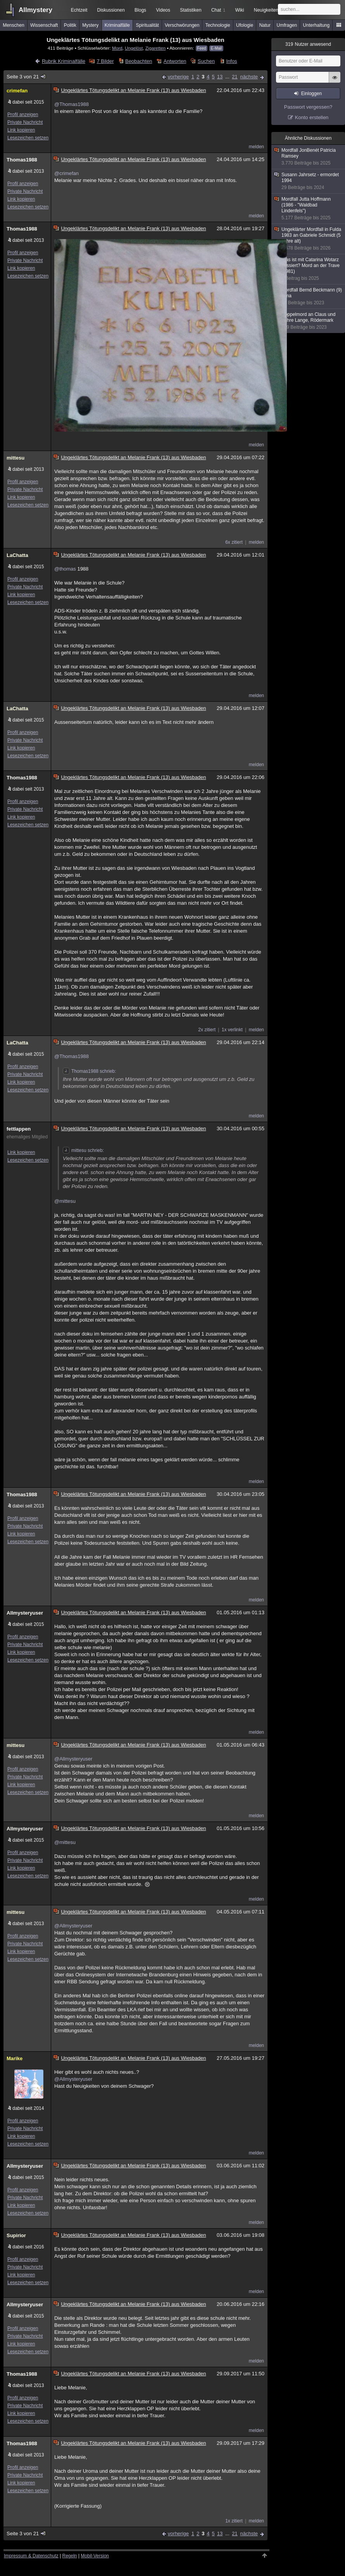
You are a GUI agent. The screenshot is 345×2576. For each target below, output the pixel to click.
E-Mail (216, 48)
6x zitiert (234, 542)
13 (220, 77)
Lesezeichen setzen (27, 138)
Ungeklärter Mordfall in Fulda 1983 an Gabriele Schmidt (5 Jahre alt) (308, 239)
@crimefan (66, 173)
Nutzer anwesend (308, 44)
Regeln (69, 2556)
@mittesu (65, 1201)
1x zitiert (234, 2521)
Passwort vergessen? (308, 107)
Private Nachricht (25, 122)
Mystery (90, 25)
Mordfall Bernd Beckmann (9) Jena (308, 296)
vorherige (178, 77)
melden (256, 146)
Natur (265, 25)
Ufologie (244, 25)
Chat (218, 10)
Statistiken (190, 10)
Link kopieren (21, 130)
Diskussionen (110, 10)
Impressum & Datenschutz (31, 2556)
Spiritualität (147, 25)
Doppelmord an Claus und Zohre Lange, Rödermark (308, 321)
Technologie (217, 25)
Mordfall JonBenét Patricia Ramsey (308, 156)
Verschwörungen (182, 25)
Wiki (239, 10)
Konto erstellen (312, 117)
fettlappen (19, 1129)
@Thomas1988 (71, 104)
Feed (201, 48)
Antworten (175, 61)
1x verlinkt (232, 1029)
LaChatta (17, 555)
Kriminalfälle (117, 25)
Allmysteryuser (25, 1613)
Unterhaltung (316, 25)
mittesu (15, 458)
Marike (14, 2058)
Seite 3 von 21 (27, 77)
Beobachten (138, 61)
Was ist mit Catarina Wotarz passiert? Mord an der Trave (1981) (308, 269)
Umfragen (287, 25)
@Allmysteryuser (73, 1759)
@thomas (65, 569)
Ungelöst (134, 47)
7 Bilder (105, 61)
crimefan (17, 91)
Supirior (16, 2235)
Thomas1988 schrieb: (89, 1071)
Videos (163, 10)
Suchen (206, 61)
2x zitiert (207, 1029)
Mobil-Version (95, 2556)
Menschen (13, 25)
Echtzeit (79, 10)
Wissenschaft (44, 25)
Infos (231, 61)
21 (234, 77)
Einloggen (311, 93)
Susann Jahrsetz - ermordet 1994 (308, 181)
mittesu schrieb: (83, 1150)
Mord (117, 47)
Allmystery (35, 10)
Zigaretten (155, 47)
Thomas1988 (22, 160)
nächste (249, 77)
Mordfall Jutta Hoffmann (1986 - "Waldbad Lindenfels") (308, 208)
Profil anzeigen (22, 114)
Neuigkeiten (266, 10)
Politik (70, 25)
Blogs (140, 10)
